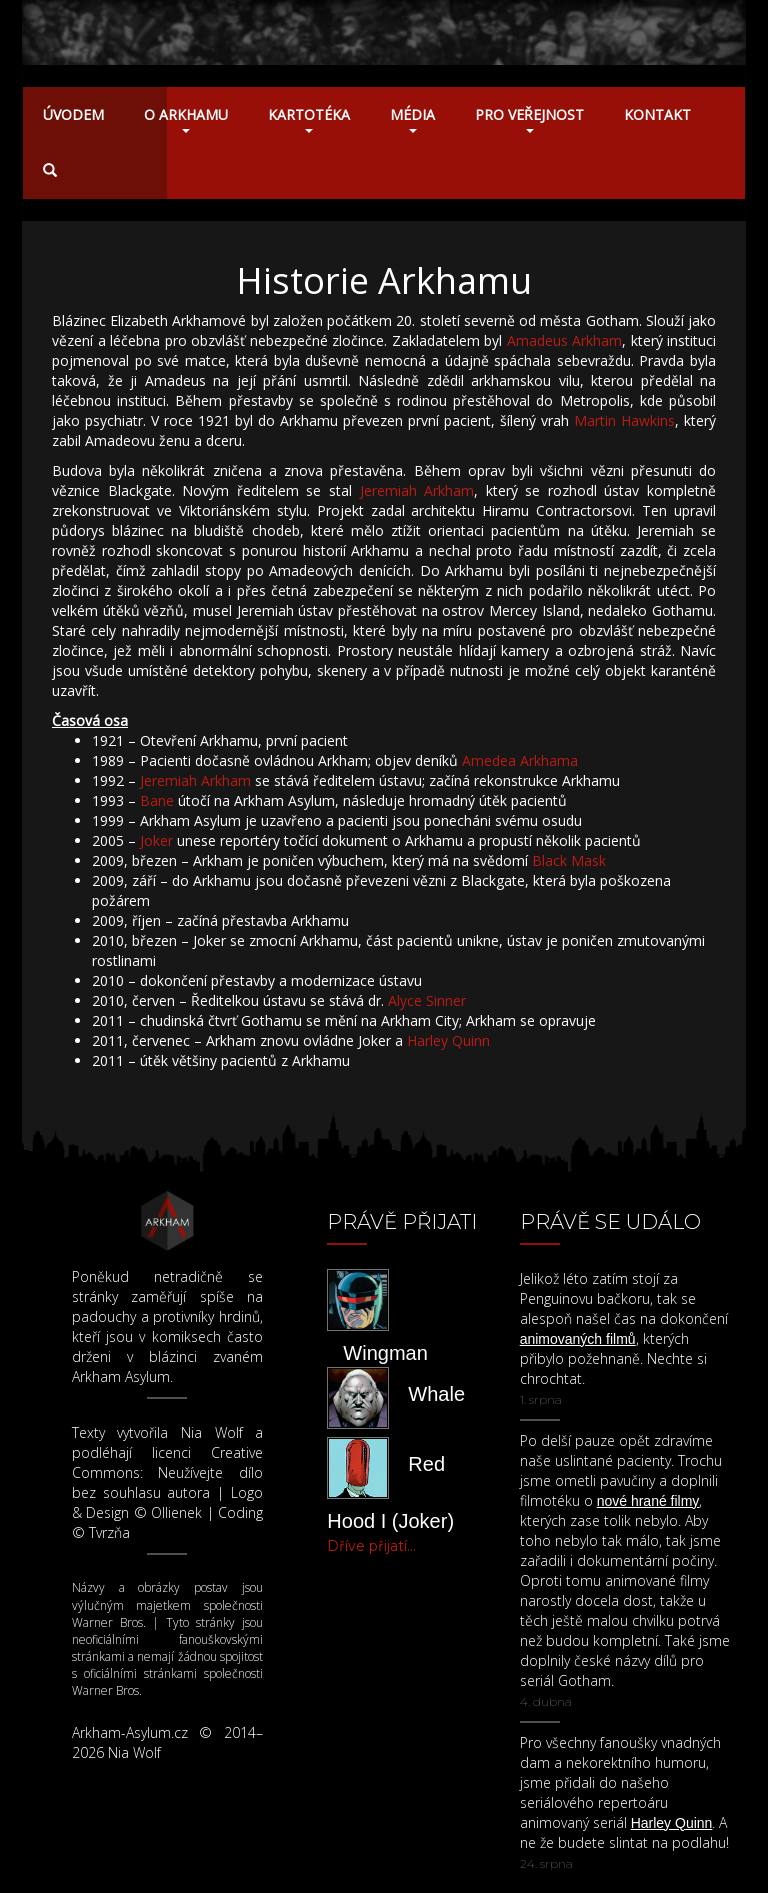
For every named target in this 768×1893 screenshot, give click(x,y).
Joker (156, 840)
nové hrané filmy (648, 1501)
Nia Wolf (212, 1432)
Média (412, 119)
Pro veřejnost (529, 119)
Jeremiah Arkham (417, 490)
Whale (436, 1394)
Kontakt (657, 114)
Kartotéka (309, 119)
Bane (157, 800)
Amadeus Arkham (565, 340)
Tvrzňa (109, 1532)
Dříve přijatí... (371, 1546)
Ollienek (176, 1512)
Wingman (385, 1353)
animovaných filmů (578, 1339)
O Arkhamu (186, 119)
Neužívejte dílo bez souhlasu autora (168, 1482)
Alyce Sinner (427, 1000)
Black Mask (569, 860)
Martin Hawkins (624, 420)
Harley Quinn (448, 1040)
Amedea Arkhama (520, 760)
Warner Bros (107, 1622)
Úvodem (73, 114)
